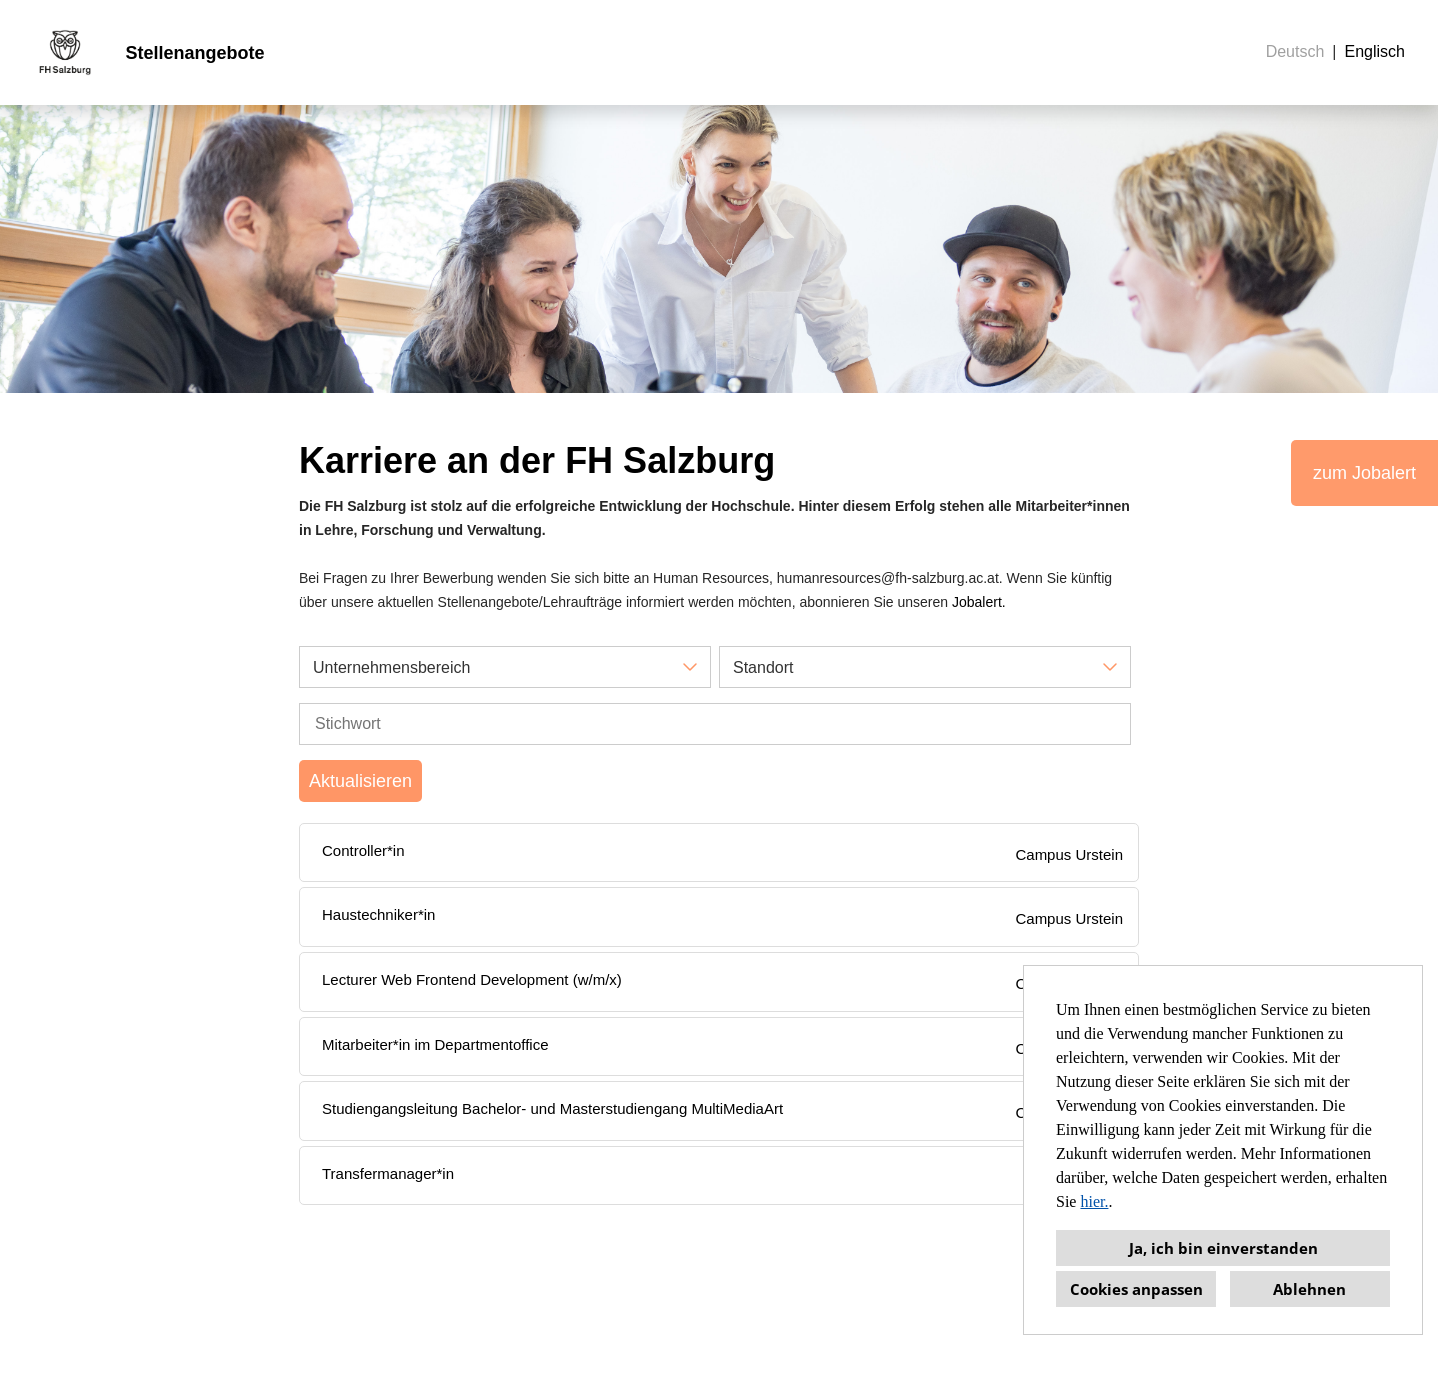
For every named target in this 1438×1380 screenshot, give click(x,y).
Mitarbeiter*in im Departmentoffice (435, 1044)
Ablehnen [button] (1309, 1289)
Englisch (1375, 51)
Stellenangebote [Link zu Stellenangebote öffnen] (194, 53)
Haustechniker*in (378, 914)
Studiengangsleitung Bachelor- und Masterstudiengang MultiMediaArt (552, 1108)
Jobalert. (979, 602)
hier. (1094, 1201)
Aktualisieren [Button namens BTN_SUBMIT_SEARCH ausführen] (360, 781)
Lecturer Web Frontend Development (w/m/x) (472, 979)
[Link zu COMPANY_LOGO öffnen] (65, 52)
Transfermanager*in (388, 1173)
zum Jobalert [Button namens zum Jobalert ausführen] (1364, 473)
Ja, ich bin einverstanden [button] (1223, 1248)
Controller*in (363, 850)
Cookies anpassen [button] (1136, 1289)
